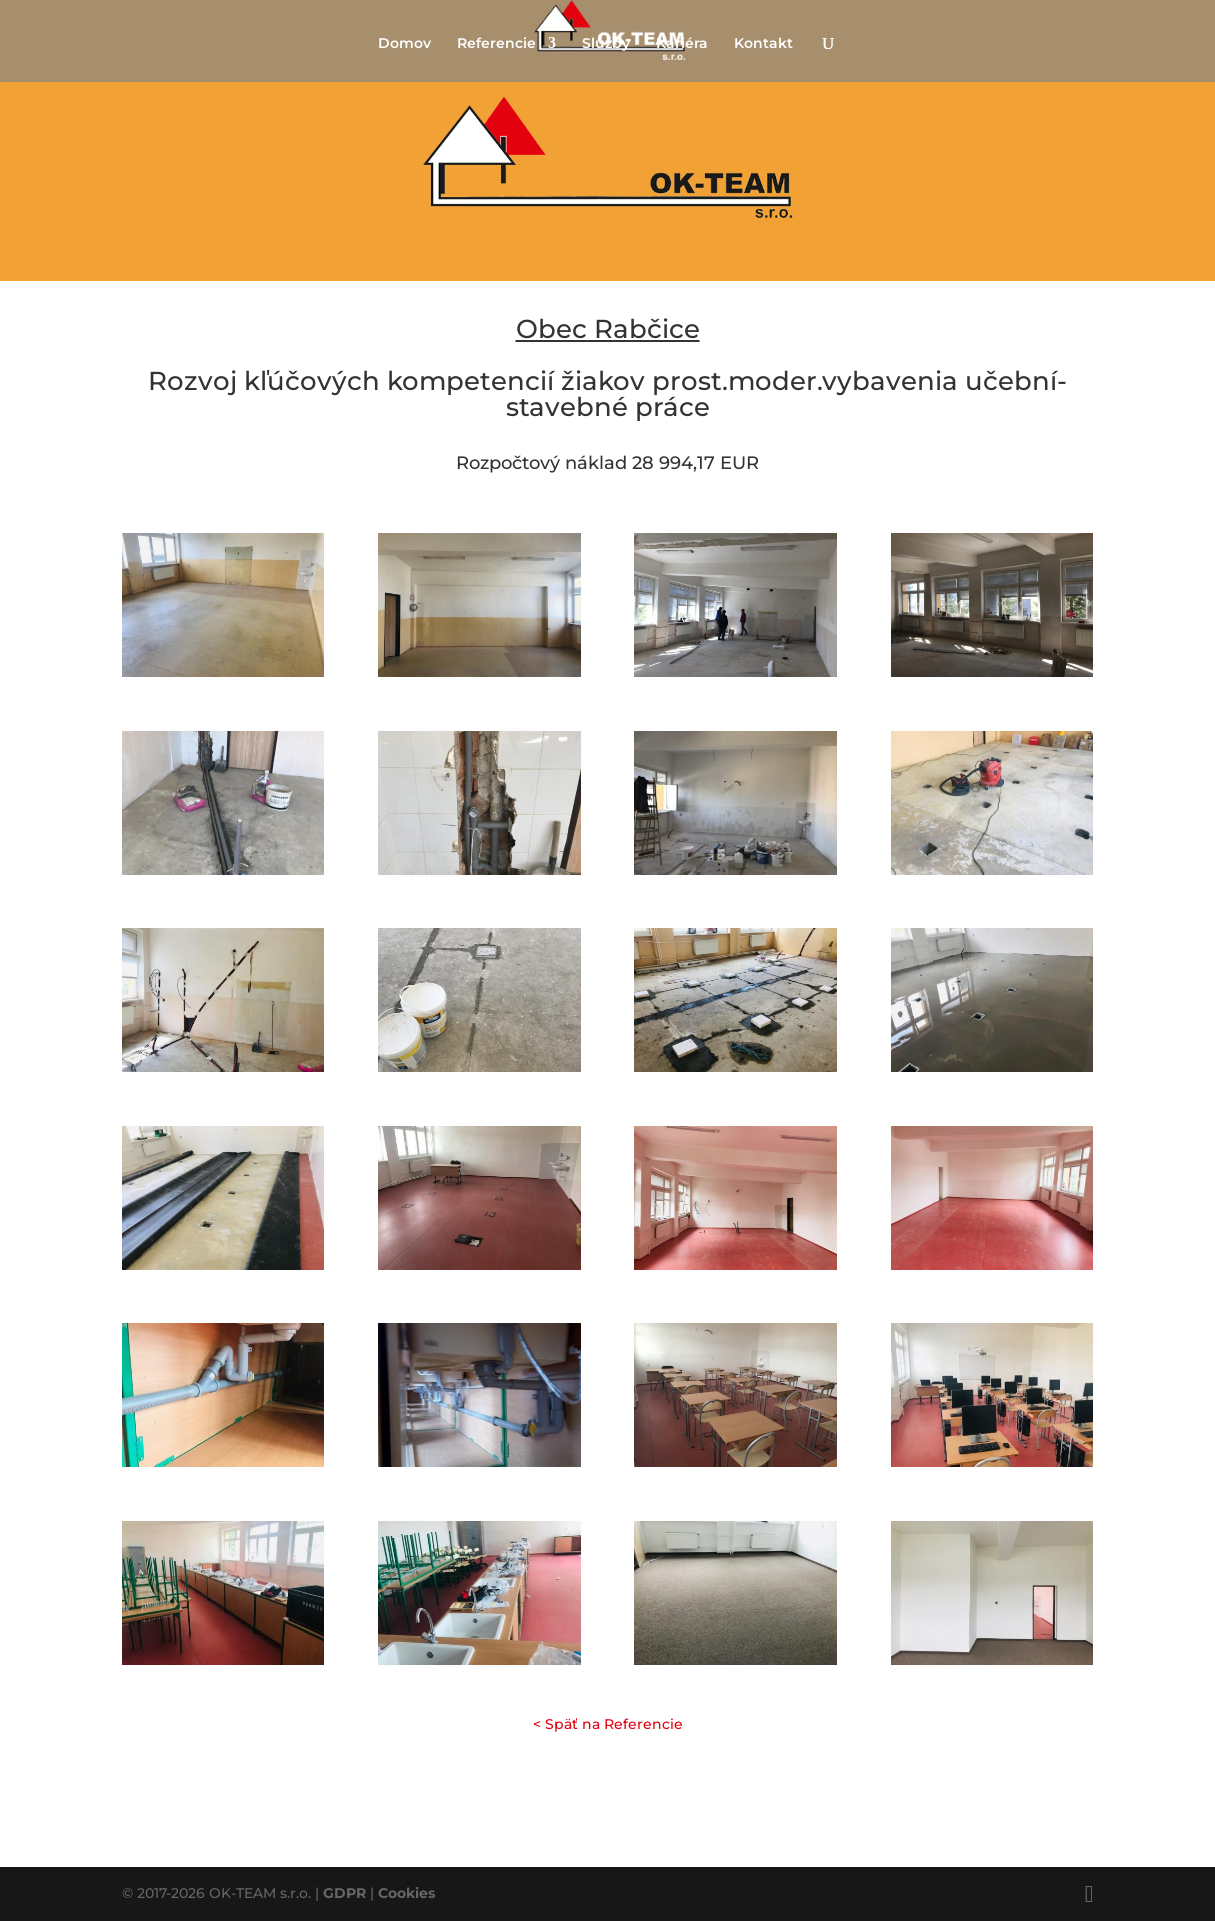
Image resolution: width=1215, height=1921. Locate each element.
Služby (606, 44)
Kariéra (682, 44)
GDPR (344, 1893)
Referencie (496, 44)
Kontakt (763, 44)
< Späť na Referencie (608, 1724)
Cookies (406, 1893)
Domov (404, 44)
